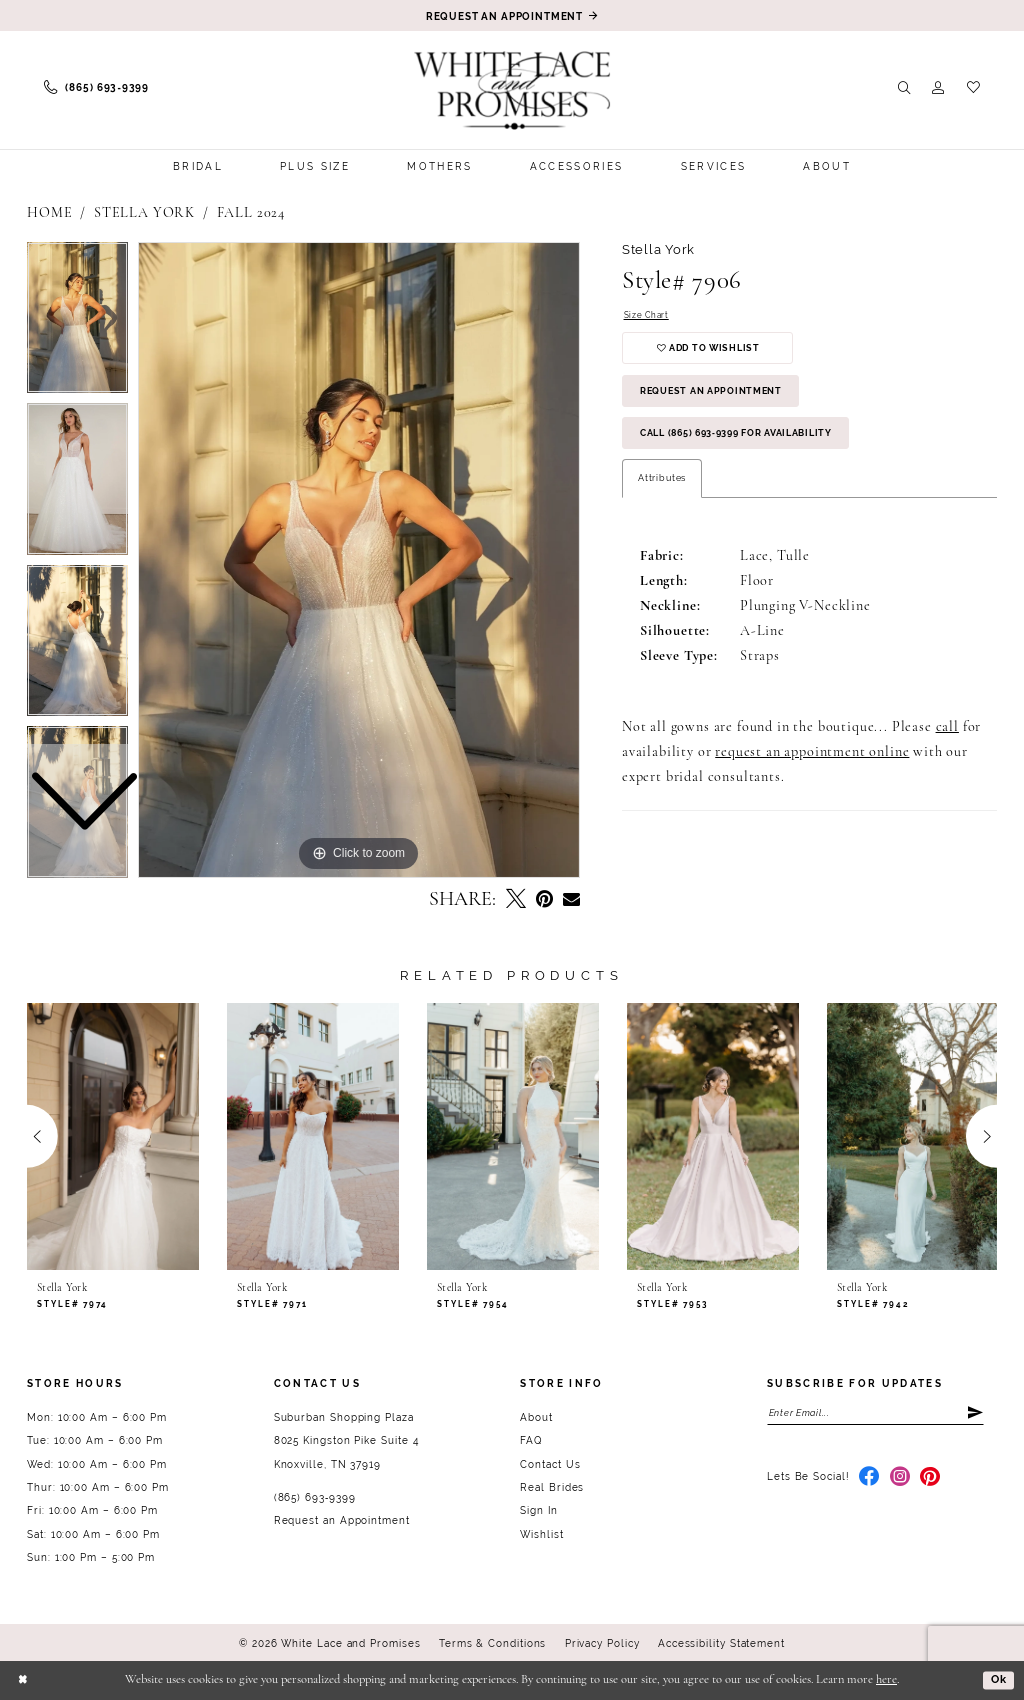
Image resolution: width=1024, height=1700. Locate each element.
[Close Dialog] (25, 1680)
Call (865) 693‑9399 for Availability (753, 452)
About (536, 1417)
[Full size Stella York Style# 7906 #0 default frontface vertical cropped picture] (359, 560)
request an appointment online (812, 774)
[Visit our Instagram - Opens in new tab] (900, 1481)
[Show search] (904, 88)
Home (49, 213)
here (886, 1680)
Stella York (144, 213)
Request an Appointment (721, 403)
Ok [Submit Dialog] (996, 1679)
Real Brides (552, 1487)
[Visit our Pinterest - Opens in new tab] (930, 1481)
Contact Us (550, 1464)
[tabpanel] (359, 560)
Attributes (662, 499)
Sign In (538, 1510)
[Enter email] (875, 1414)
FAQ (531, 1440)
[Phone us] (96, 88)
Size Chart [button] (648, 316)
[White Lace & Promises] (512, 90)
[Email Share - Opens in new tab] (571, 900)
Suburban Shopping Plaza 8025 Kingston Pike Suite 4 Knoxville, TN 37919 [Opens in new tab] (346, 1441)
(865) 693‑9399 (315, 1497)
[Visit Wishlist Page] (973, 88)
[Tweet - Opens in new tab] (516, 900)
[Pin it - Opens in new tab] (544, 900)
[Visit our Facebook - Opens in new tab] (869, 1481)
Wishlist (541, 1534)
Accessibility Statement (721, 1643)
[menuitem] (96, 88)
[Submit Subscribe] (973, 1414)
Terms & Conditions (493, 1643)
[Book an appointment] (512, 15)
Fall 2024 (251, 213)
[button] (938, 88)
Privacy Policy (602, 1643)
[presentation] (113, 1136)
